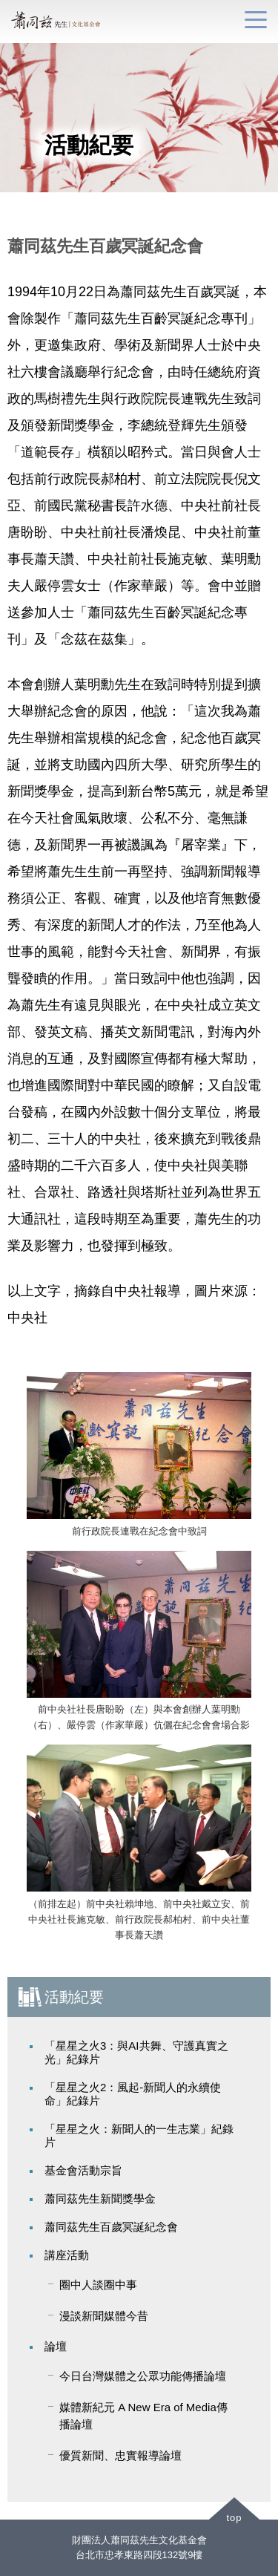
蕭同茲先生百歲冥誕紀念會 (111, 2226)
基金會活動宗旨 (83, 2170)
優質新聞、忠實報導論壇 (120, 2455)
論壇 (55, 2346)
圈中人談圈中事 (98, 2284)
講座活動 (66, 2255)
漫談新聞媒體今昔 (103, 2315)
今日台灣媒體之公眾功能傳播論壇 (142, 2376)
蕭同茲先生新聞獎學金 (100, 2198)
